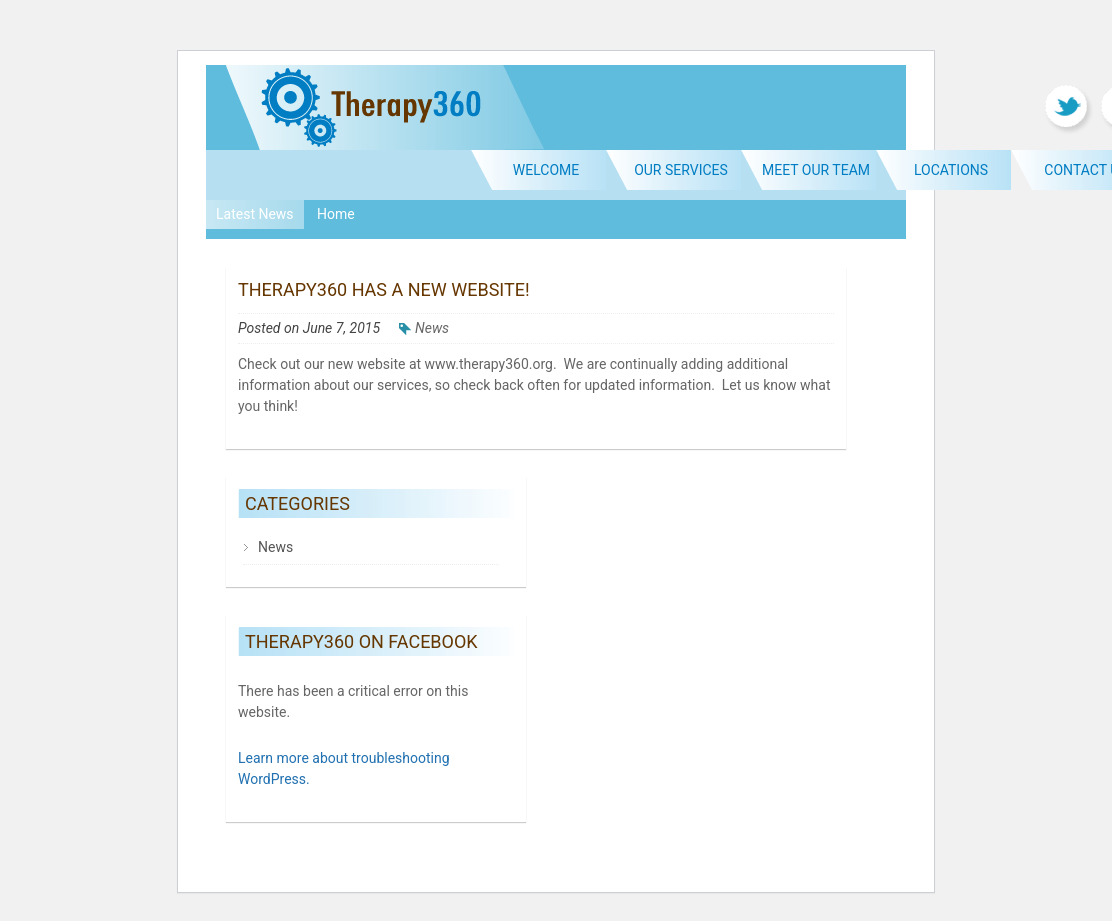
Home (336, 214)
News (432, 328)
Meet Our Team (816, 170)
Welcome (546, 170)
